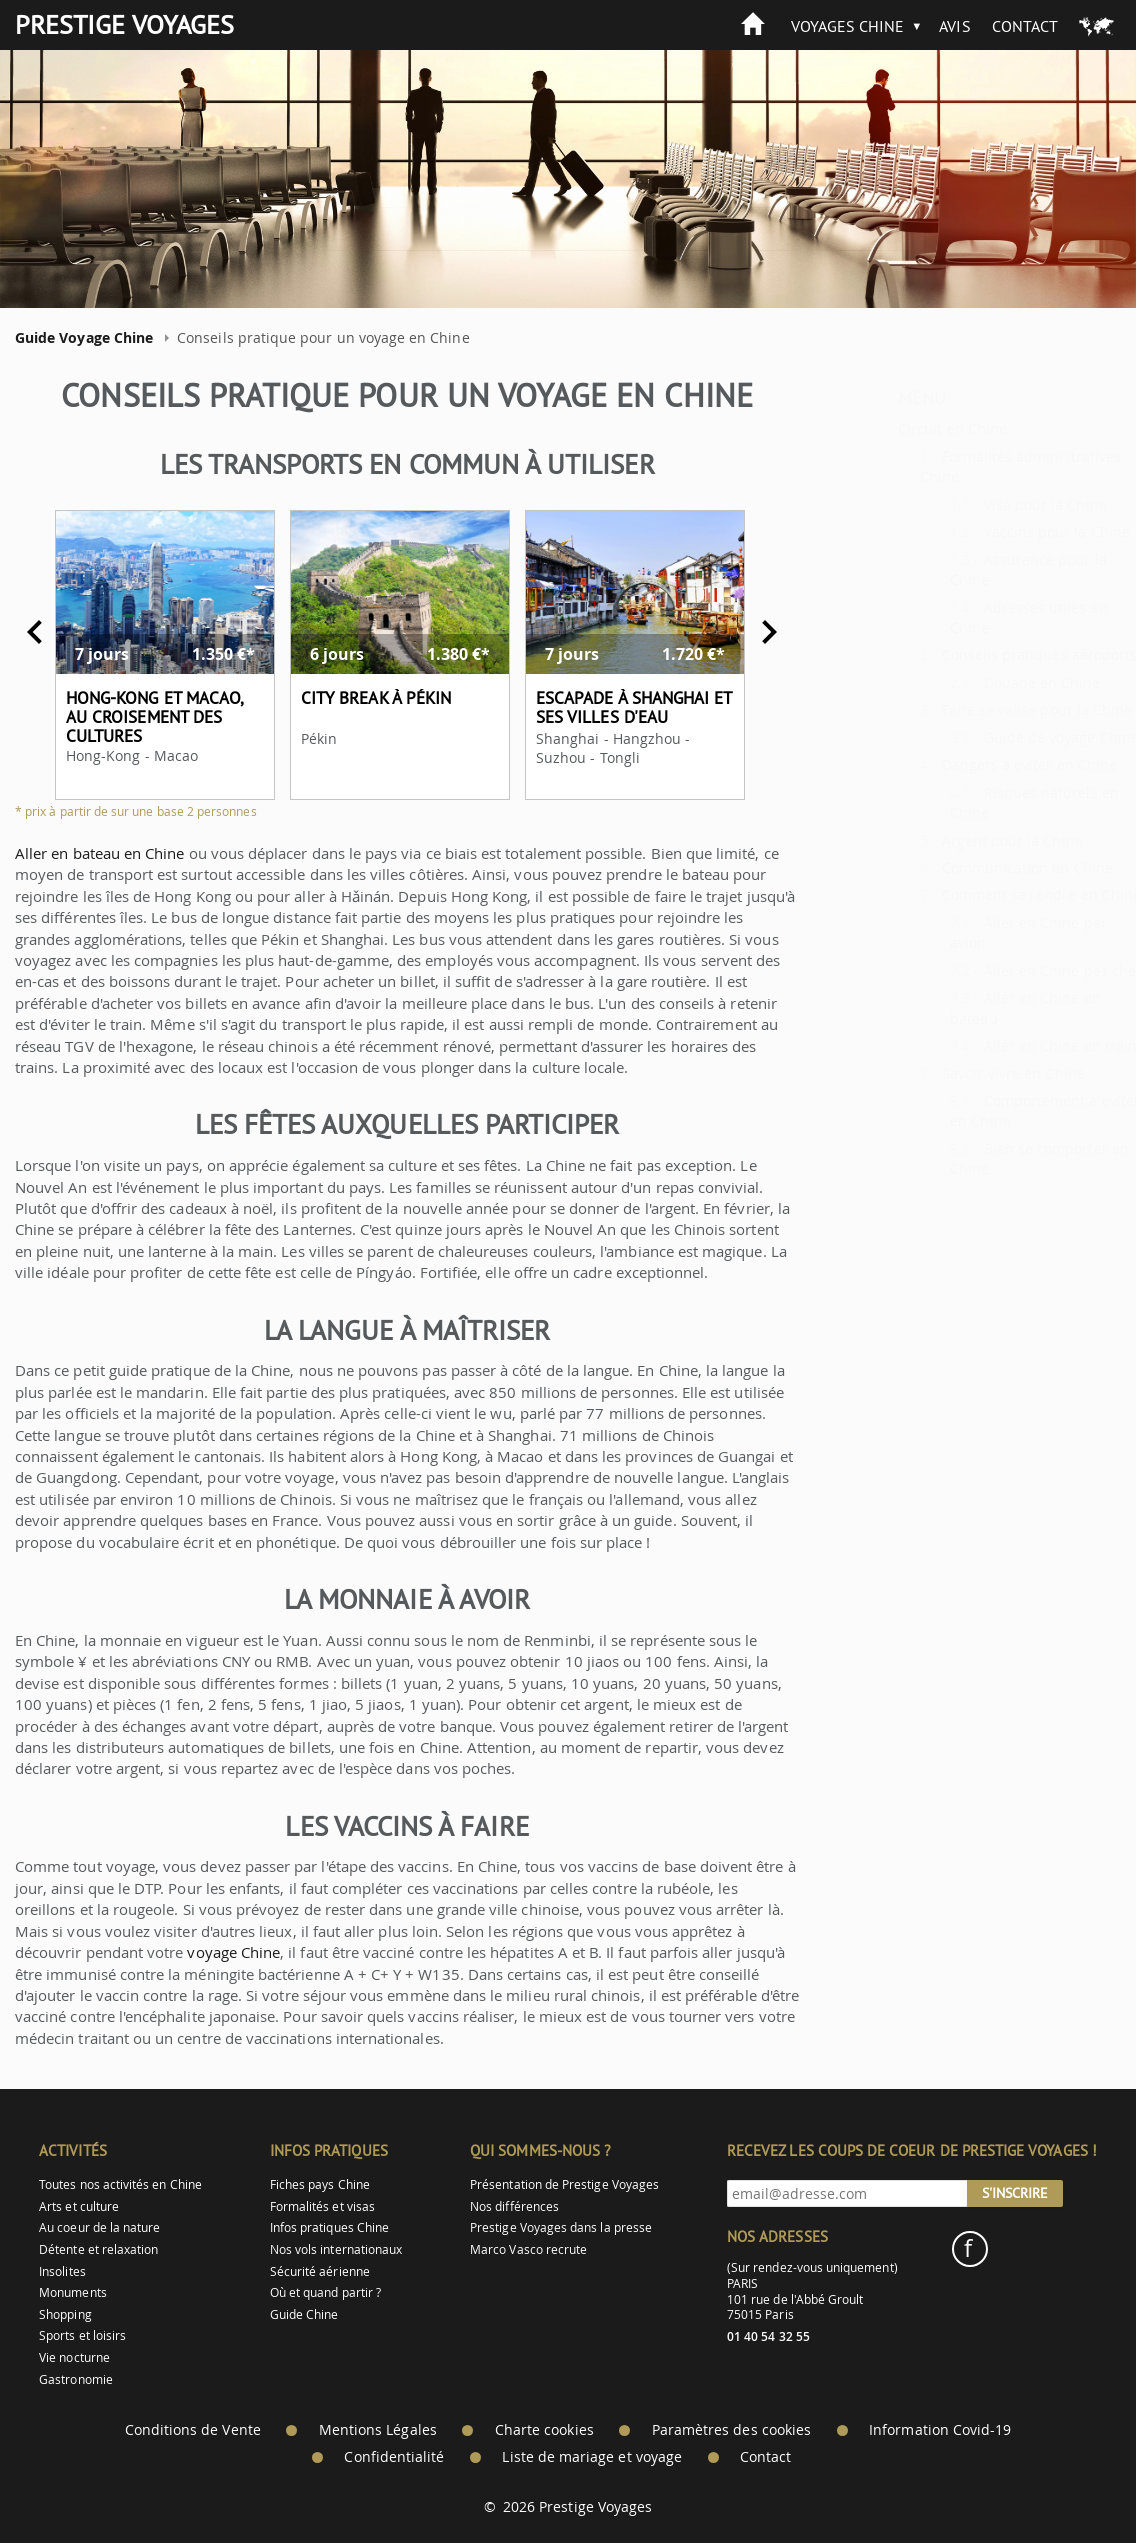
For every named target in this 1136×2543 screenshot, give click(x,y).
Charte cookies (544, 2430)
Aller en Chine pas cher (1014, 970)
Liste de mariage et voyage (592, 2457)
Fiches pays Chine (320, 2184)
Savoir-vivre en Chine (964, 1073)
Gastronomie (76, 2379)
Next (755, 632)
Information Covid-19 (940, 2430)
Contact (1025, 26)
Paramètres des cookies (731, 2430)
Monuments (73, 2292)
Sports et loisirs (82, 2335)
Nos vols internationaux (336, 2249)
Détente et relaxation (98, 2249)
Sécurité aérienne (320, 2271)
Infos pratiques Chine (329, 2227)
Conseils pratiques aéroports (991, 654)
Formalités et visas (322, 2206)
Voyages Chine (848, 26)
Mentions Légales (378, 2430)
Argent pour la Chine (963, 840)
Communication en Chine (978, 867)
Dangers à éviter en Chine (981, 764)
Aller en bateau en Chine (85, 853)
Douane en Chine (993, 682)
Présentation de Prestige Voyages (564, 2184)
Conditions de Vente (193, 2430)
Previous (21, 632)
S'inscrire (1015, 2193)
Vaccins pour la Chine (1008, 531)
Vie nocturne (74, 2357)
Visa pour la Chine (996, 504)
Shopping (65, 2314)
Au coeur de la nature (99, 2227)
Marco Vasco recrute (528, 2249)
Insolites (62, 2271)
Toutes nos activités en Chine (120, 2184)
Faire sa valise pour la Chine (988, 709)
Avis (954, 26)
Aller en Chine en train (1011, 1045)
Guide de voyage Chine (1012, 737)
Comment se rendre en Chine (993, 894)
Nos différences (514, 2206)
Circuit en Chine (903, 428)
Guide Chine (304, 2314)
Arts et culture (79, 2206)
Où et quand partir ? (325, 2292)
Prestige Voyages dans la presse (561, 2227)
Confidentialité (394, 2457)
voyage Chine (218, 1952)
